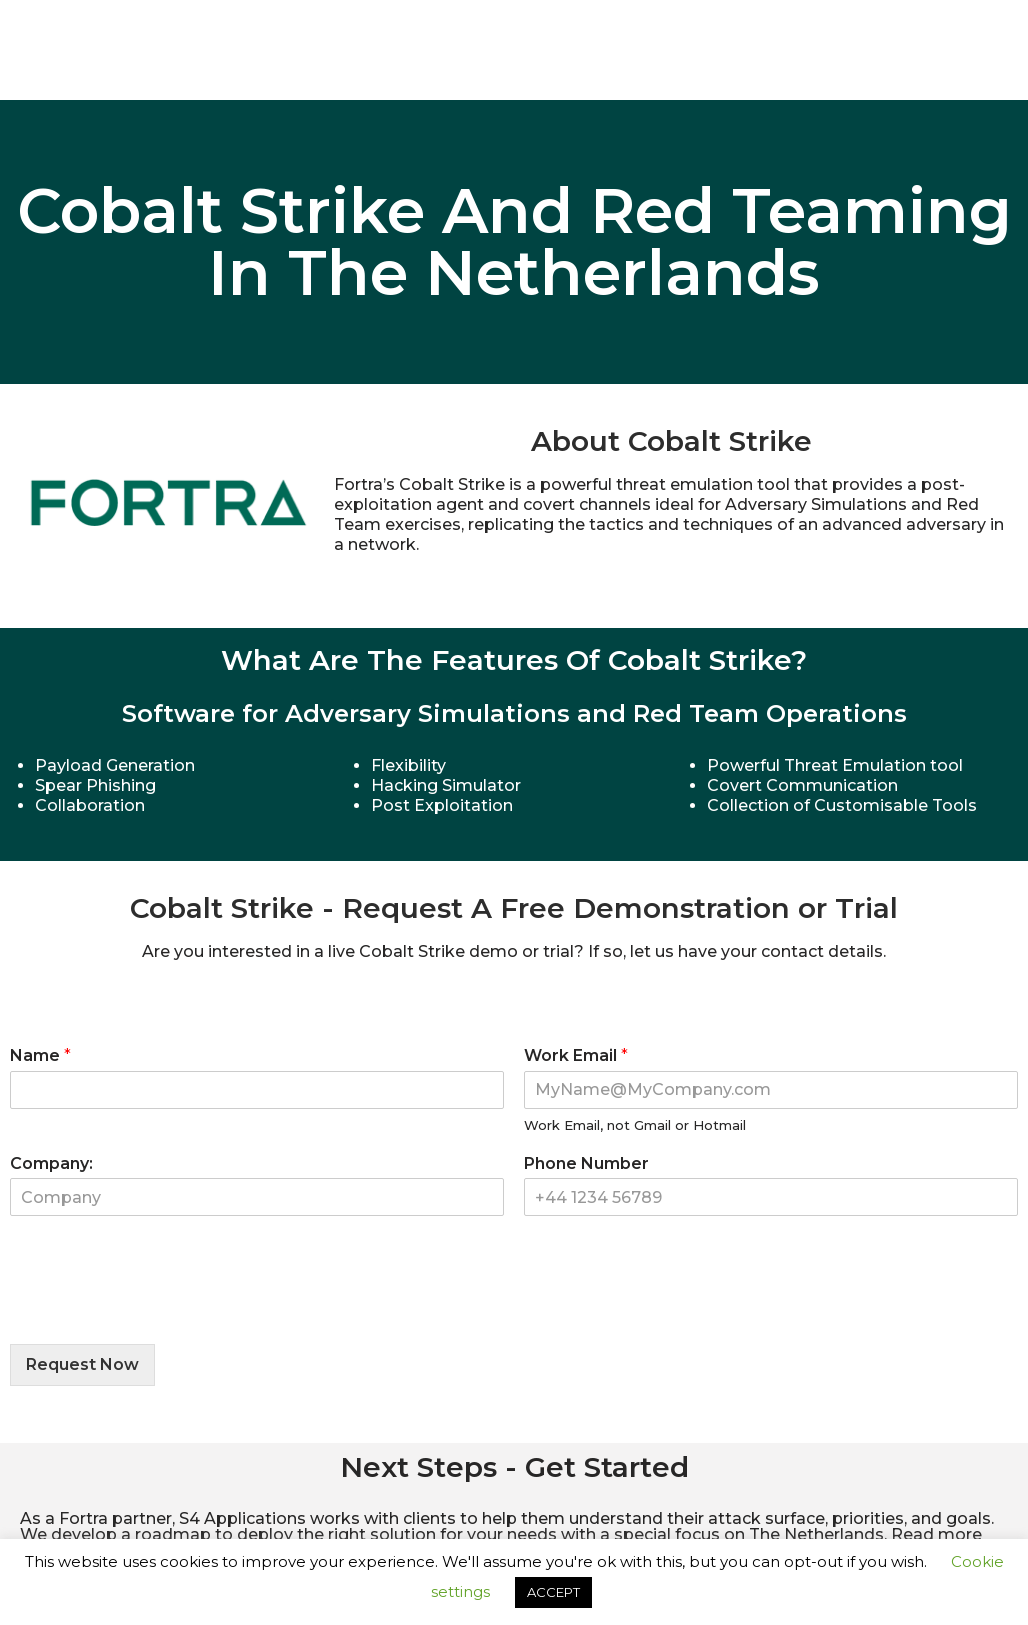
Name (40, 1055)
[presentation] (162, 1311)
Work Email (576, 1055)
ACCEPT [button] (553, 1592)
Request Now (82, 1364)
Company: (51, 1163)
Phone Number (586, 1163)
